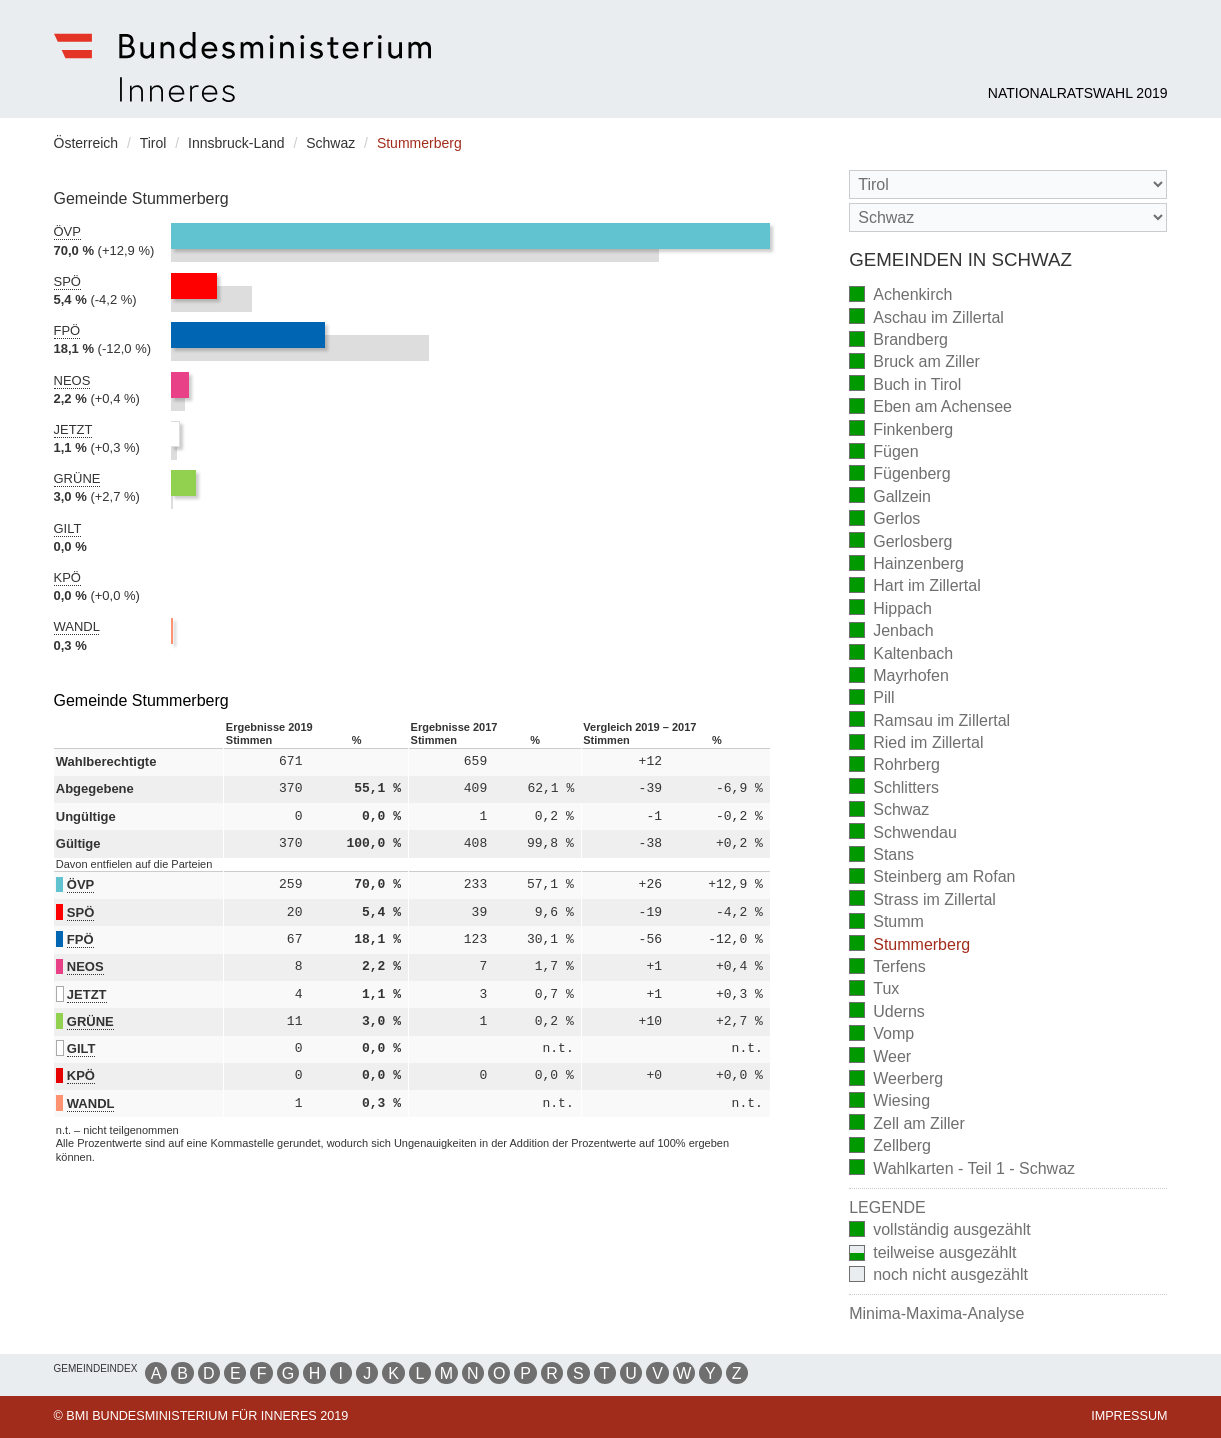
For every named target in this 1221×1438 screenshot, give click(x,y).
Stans (881, 856)
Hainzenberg (906, 565)
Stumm (886, 923)
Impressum (1129, 1416)
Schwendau (903, 833)
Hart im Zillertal (915, 587)
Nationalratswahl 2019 (1078, 93)
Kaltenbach (901, 654)
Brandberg (898, 341)
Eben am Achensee (930, 408)
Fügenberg (899, 475)
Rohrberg (894, 766)
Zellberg (890, 1147)
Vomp (881, 1035)
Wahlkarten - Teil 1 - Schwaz (962, 1169)
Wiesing (889, 1102)
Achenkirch (900, 296)
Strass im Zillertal (922, 900)
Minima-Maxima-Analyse (936, 1313)
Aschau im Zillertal (926, 318)
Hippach (890, 609)
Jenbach (891, 632)
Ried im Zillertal (916, 744)
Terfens (887, 968)
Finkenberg (901, 430)
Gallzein (890, 497)
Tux (874, 990)
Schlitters (894, 788)
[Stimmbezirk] (1008, 217)
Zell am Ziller (907, 1124)
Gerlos (884, 520)
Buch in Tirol (905, 385)
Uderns (887, 1012)
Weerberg (896, 1080)
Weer (880, 1057)
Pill (871, 699)
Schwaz (889, 811)
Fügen (883, 453)
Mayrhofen (899, 677)
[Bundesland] (1008, 184)
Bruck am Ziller (914, 363)
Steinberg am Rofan (932, 878)
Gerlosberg (900, 542)
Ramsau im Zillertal (929, 721)
